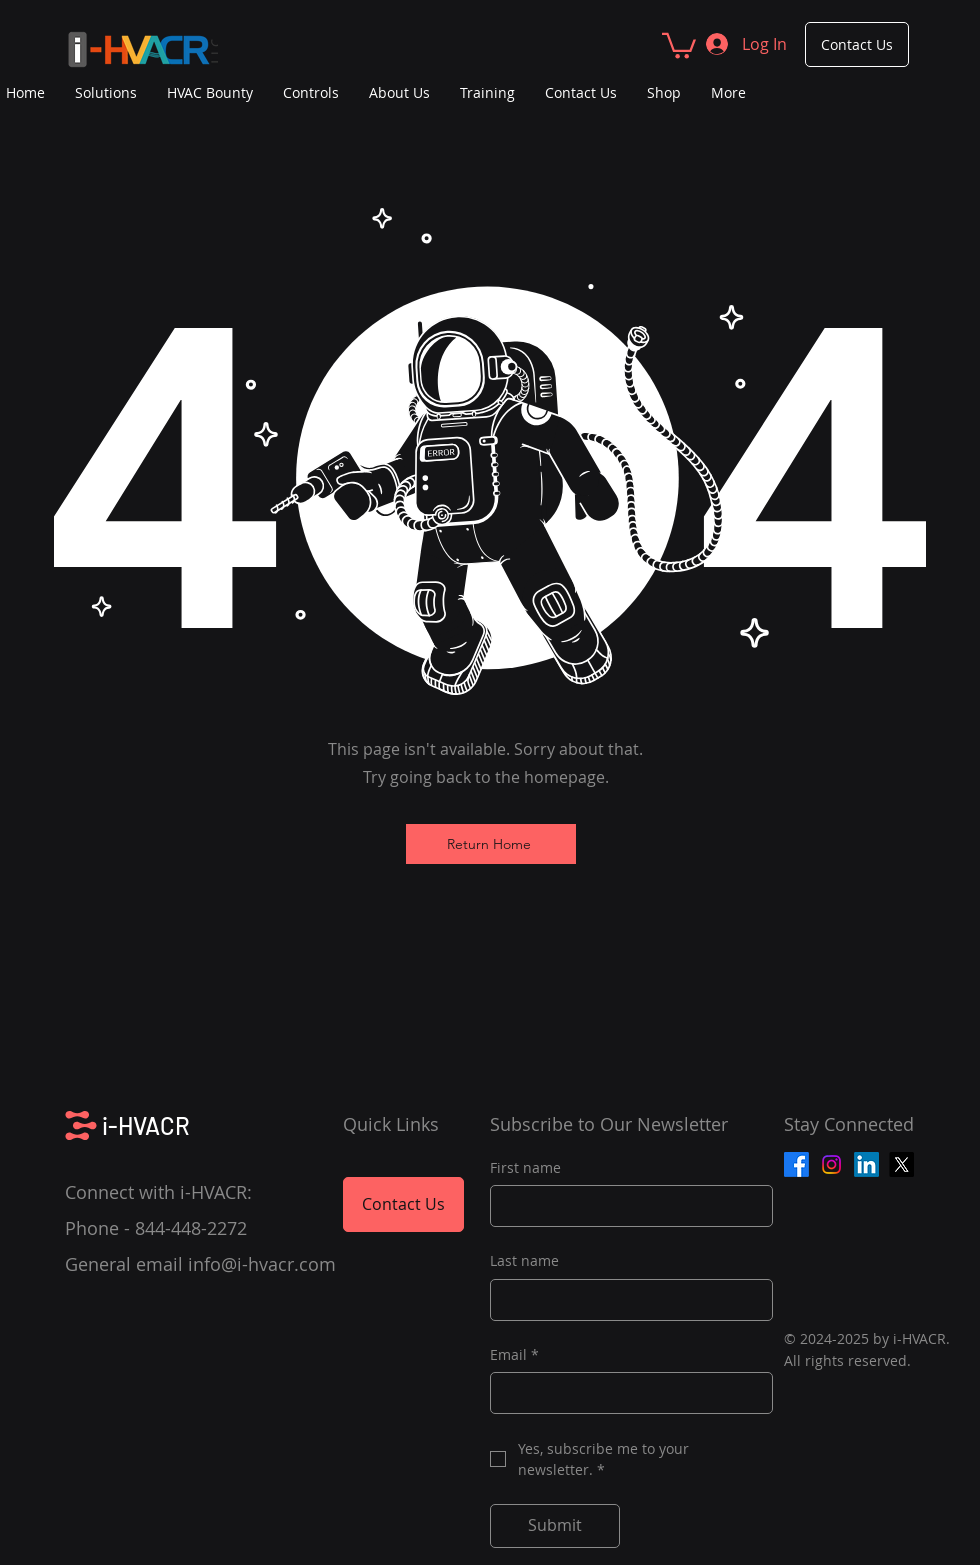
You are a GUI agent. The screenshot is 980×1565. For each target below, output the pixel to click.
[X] (901, 1164)
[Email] (625, 1393)
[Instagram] (831, 1164)
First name (525, 1167)
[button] (679, 44)
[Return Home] (491, 844)
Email (514, 1355)
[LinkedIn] (866, 1164)
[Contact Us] (857, 44)
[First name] (625, 1206)
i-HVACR (146, 1125)
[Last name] (625, 1300)
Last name (524, 1260)
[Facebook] (796, 1164)
